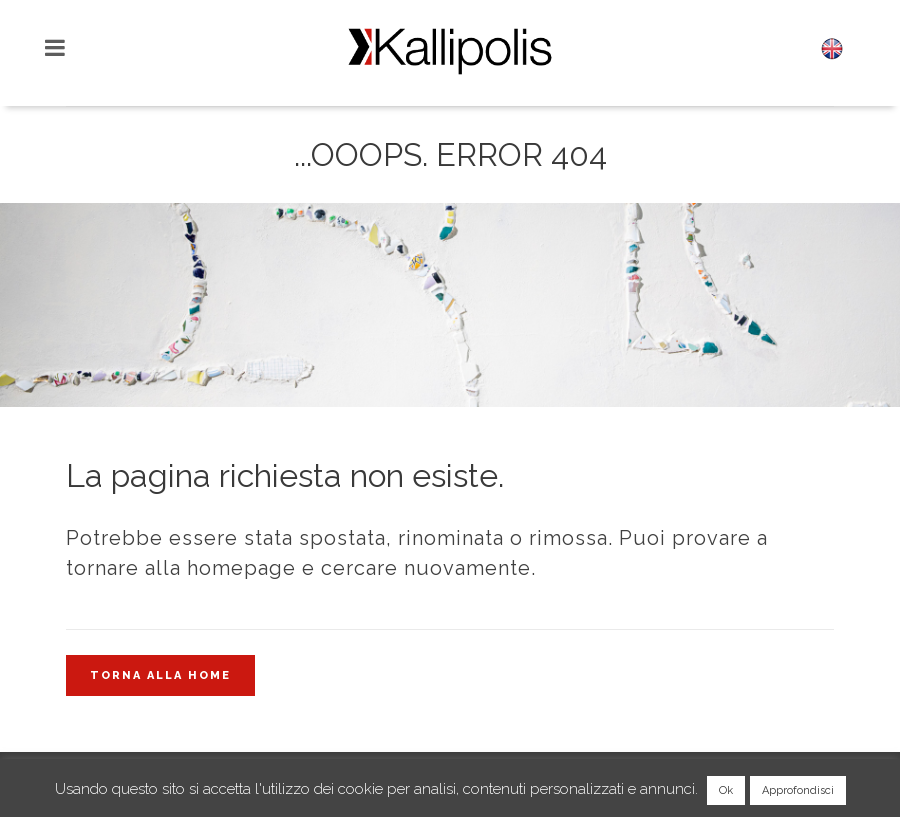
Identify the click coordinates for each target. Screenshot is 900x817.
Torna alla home (160, 675)
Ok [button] (726, 790)
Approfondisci (798, 790)
